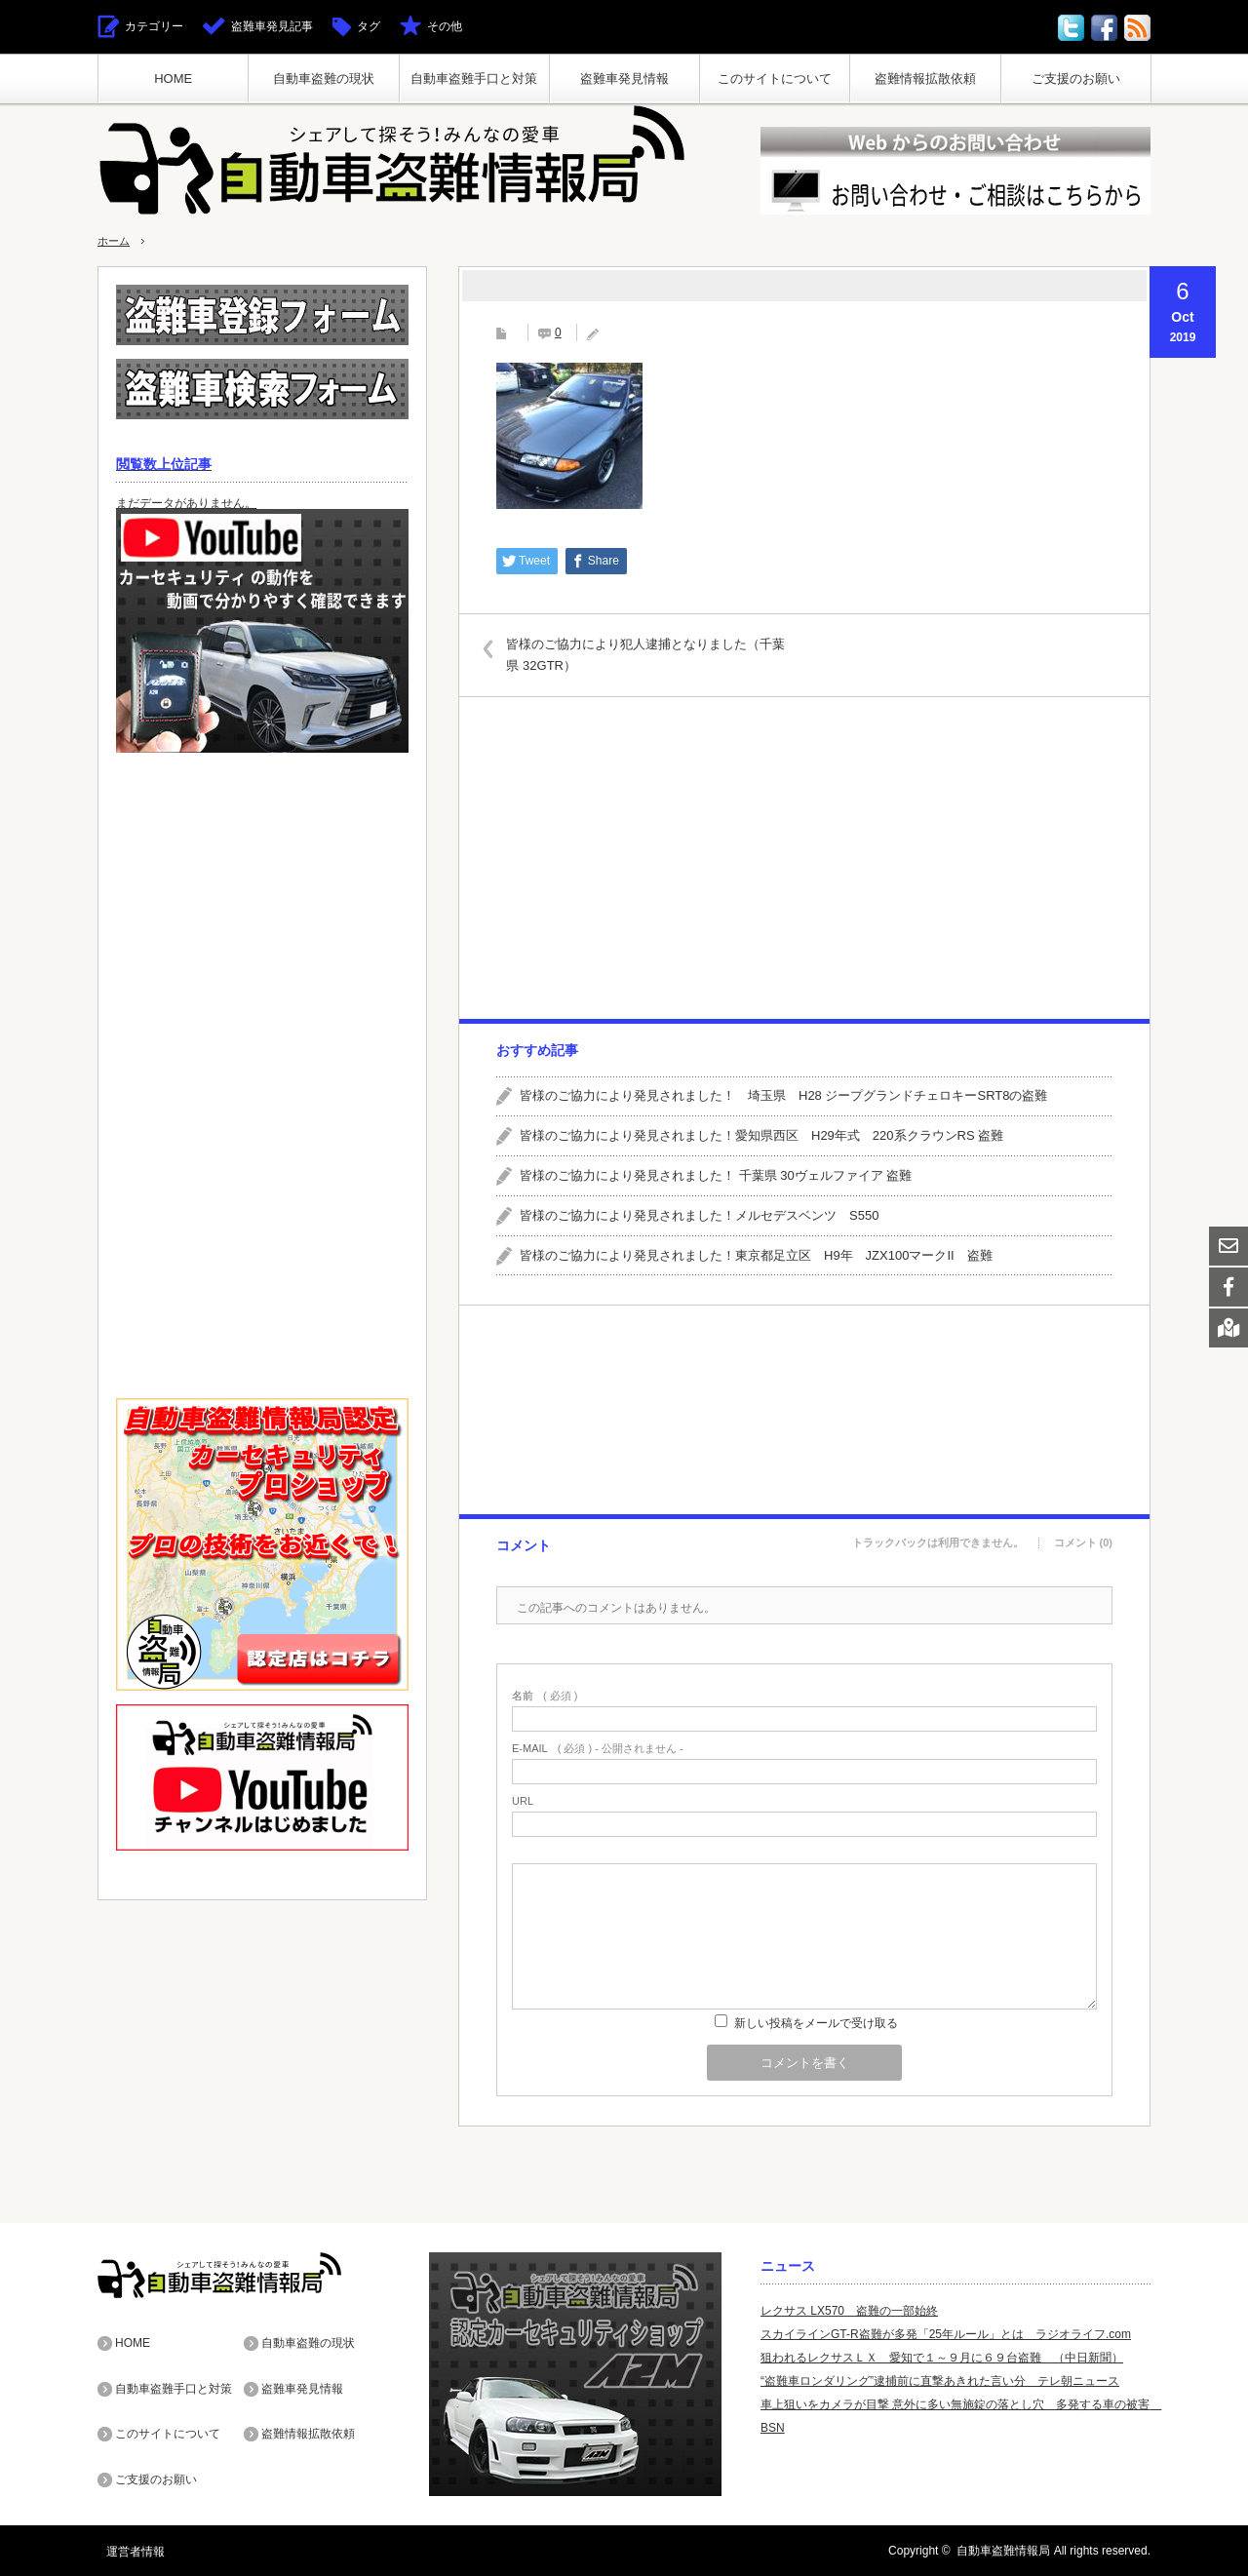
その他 (444, 26)
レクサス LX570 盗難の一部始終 (849, 2311)
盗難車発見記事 (272, 26)
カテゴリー (154, 26)
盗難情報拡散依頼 (925, 78)
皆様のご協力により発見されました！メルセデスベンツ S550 (699, 1215)
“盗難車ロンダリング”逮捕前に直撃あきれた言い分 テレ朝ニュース (939, 2381)
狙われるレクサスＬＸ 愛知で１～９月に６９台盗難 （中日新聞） (941, 2357)
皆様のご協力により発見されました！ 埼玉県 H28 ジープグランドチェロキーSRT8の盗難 (783, 1095)
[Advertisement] (803, 858)
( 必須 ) (544, 1696)
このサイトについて (775, 78)
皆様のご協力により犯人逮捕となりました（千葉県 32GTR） (651, 654)
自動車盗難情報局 (1003, 2550)
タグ (368, 26)
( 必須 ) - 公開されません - (597, 1748)
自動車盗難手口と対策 (473, 78)
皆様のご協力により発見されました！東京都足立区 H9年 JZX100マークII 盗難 (756, 1254)
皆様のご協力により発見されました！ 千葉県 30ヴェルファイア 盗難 (716, 1175)
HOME (173, 78)
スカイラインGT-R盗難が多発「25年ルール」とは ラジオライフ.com (945, 2334)
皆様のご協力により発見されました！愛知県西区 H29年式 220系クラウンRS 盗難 (761, 1135)
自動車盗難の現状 (323, 78)
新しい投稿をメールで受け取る (816, 2023)
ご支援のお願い (1076, 78)
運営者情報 (127, 2550)
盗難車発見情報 (624, 78)
